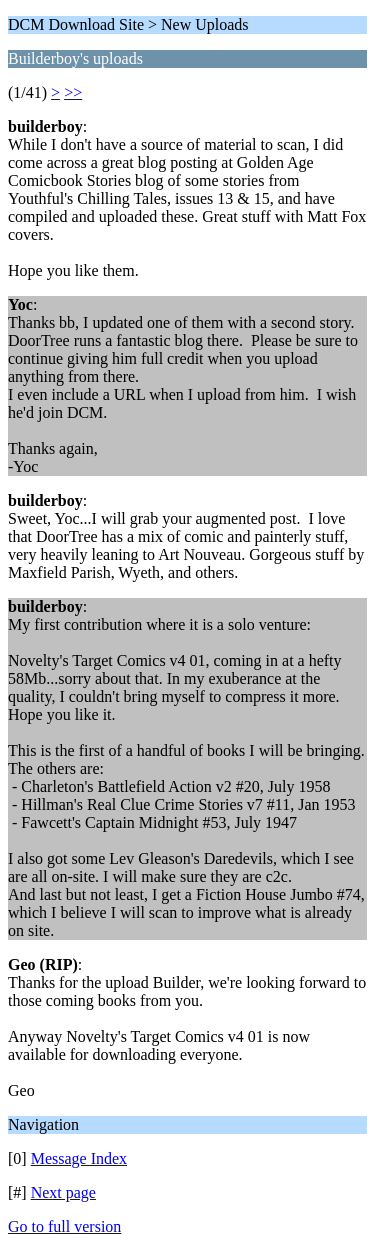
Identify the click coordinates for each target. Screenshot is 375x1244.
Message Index (79, 1158)
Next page (63, 1192)
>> (73, 92)
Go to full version (64, 1226)
